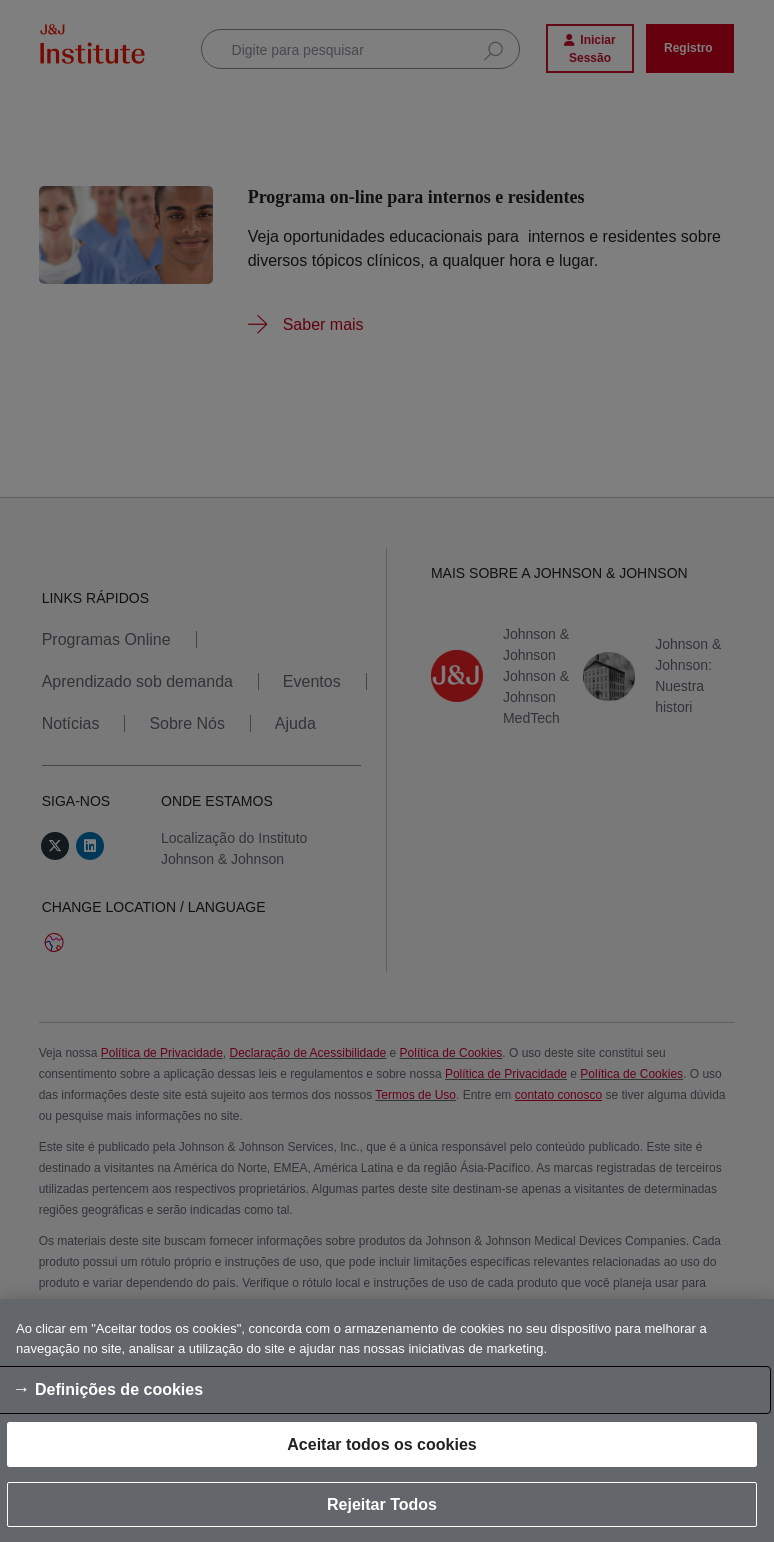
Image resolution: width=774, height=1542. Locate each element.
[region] (387, 1420)
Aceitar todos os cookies (381, 1444)
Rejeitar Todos (382, 1504)
